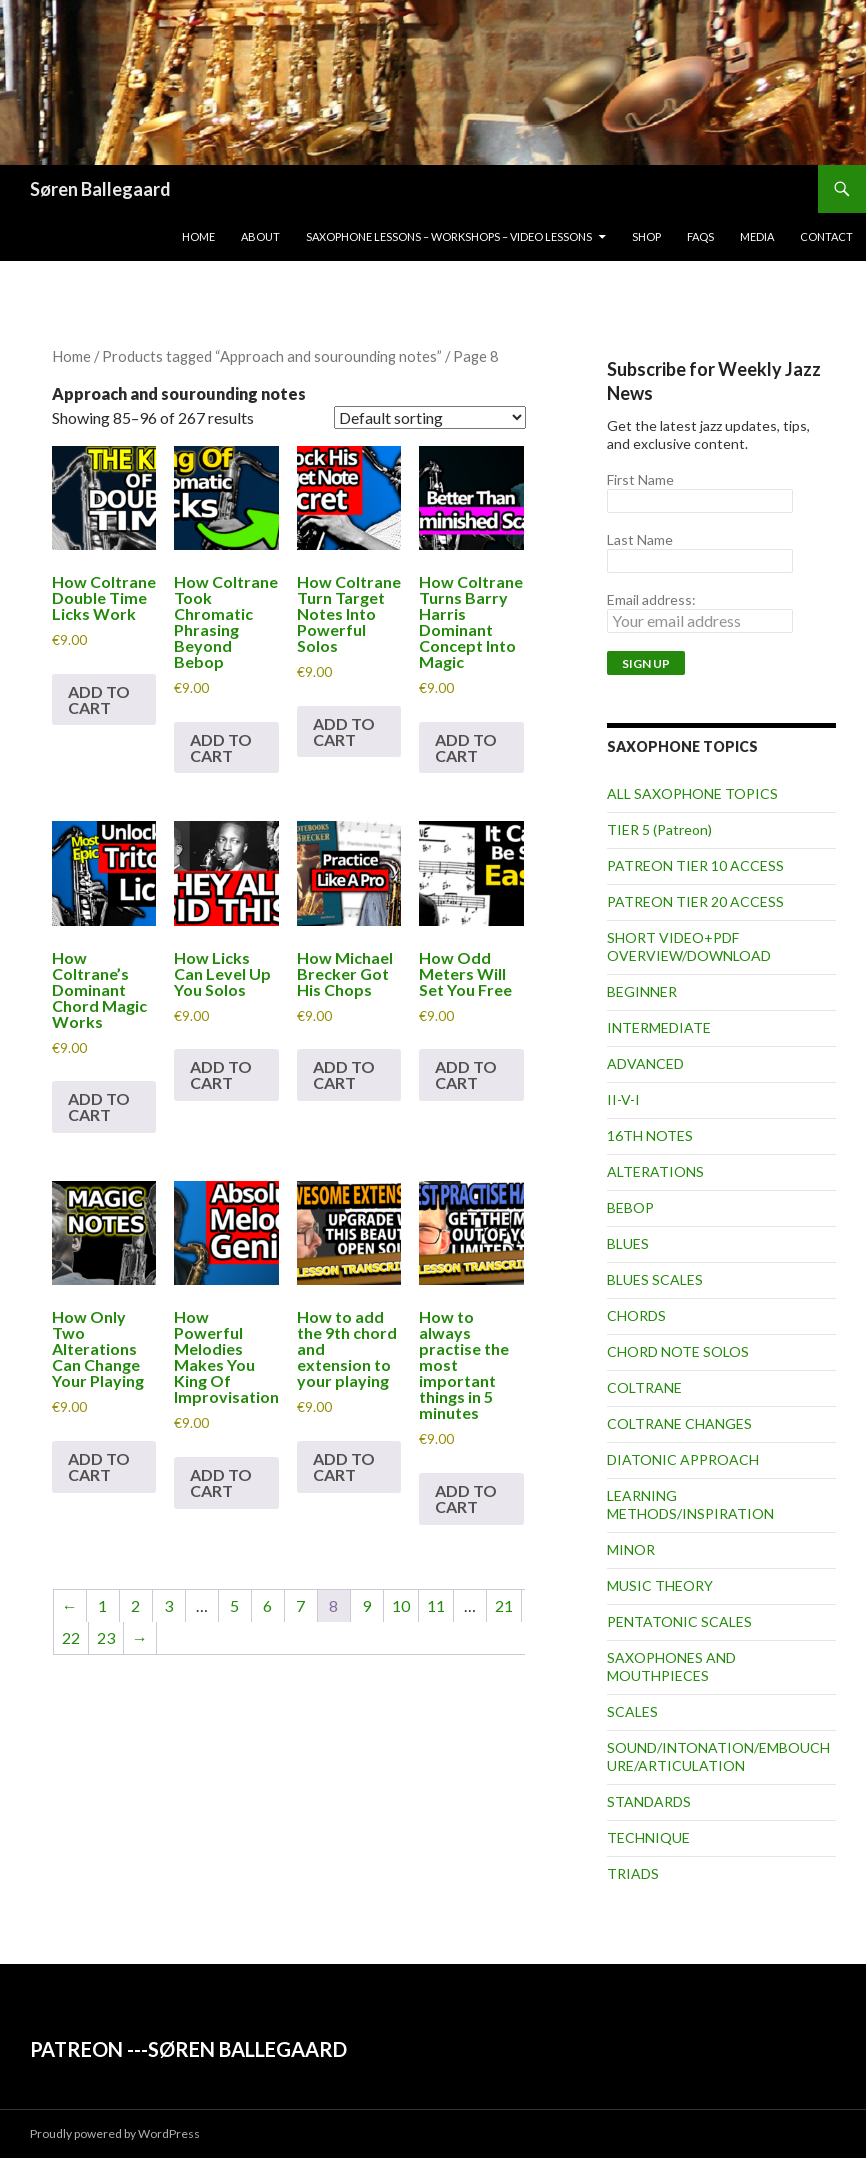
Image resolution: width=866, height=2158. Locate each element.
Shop (646, 236)
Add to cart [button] (99, 699)
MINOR (631, 1549)
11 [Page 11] (436, 1605)
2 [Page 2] (135, 1605)
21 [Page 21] (504, 1605)
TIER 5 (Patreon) (659, 829)
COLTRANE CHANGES (679, 1423)
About (260, 236)
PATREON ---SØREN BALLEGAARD (188, 2049)
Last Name (640, 539)
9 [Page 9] (366, 1605)
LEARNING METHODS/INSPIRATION (690, 1504)
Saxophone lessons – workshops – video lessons (449, 236)
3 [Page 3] (168, 1605)
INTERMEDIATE (659, 1027)
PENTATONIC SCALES (679, 1621)
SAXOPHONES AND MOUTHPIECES (671, 1666)
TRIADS (633, 1873)
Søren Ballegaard (100, 189)
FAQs (700, 236)
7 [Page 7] (300, 1605)
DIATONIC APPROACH (683, 1459)
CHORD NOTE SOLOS (678, 1351)
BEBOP (630, 1207)
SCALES (632, 1711)
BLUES (628, 1243)
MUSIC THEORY (660, 1585)
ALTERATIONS (655, 1171)
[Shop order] (430, 417)
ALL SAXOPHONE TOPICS (692, 793)
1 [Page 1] (102, 1605)
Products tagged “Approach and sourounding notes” (272, 356)
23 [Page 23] (106, 1637)
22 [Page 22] (71, 1637)
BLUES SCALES (655, 1279)
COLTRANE (644, 1387)
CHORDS (636, 1315)
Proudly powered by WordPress (115, 2133)
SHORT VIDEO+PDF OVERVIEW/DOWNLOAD (689, 946)
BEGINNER (642, 991)
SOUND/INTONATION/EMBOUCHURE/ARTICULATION (718, 1756)
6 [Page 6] (267, 1605)
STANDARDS (649, 1801)
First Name (640, 479)
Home (198, 236)
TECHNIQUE (648, 1837)
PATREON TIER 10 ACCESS (695, 865)
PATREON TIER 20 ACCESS (695, 901)
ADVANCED (645, 1063)
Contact (826, 236)
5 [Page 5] (234, 1605)
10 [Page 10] (401, 1605)
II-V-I (623, 1099)
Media (757, 236)
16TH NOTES (650, 1135)
